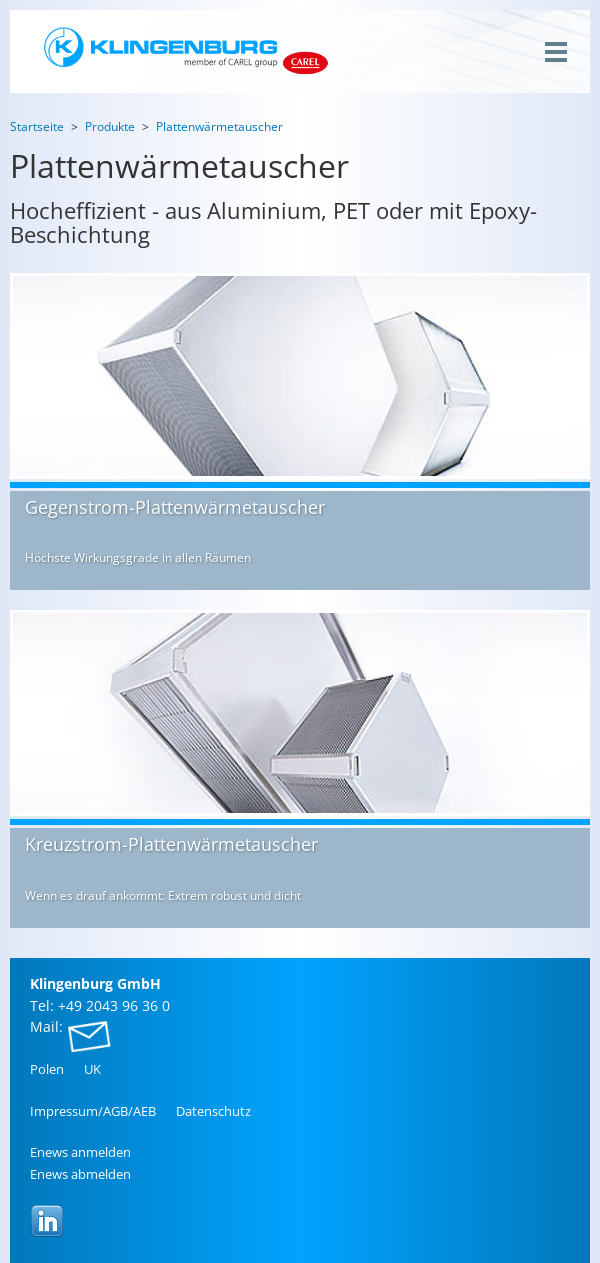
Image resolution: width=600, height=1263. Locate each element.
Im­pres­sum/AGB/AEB (93, 1111)
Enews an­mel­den (80, 1152)
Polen (47, 1069)
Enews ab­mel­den (80, 1174)
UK (92, 1069)
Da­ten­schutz (213, 1111)
